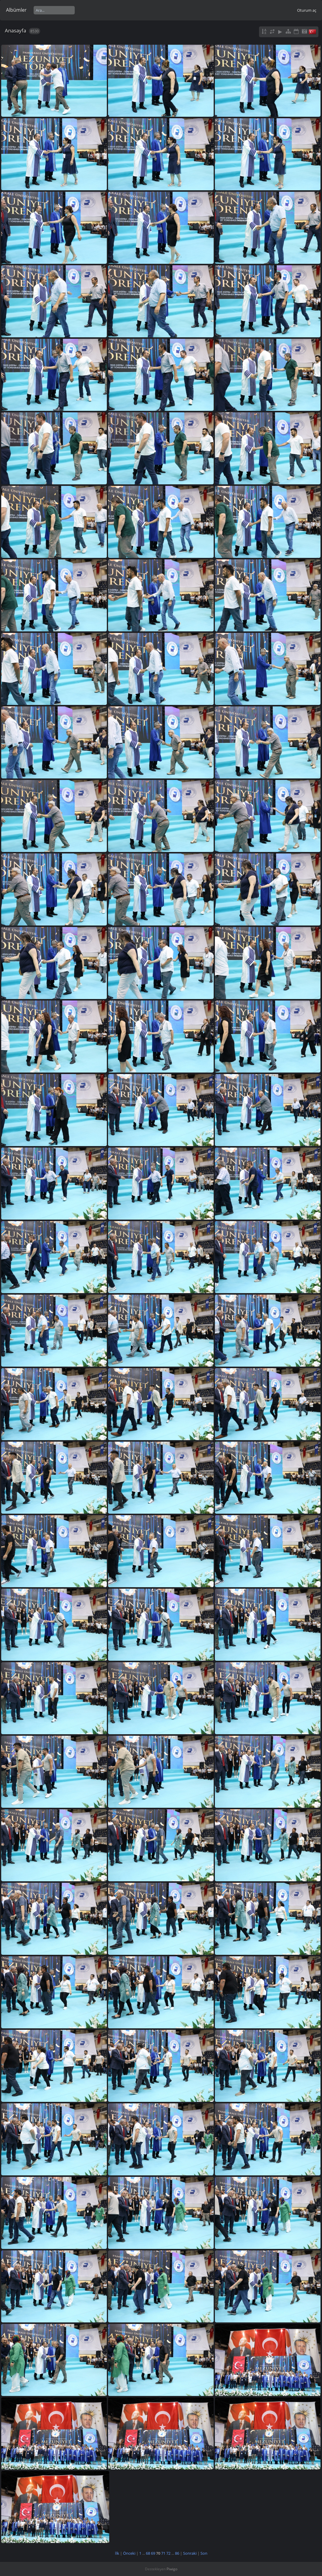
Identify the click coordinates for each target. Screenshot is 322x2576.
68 (148, 2553)
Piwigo (172, 2568)
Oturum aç (306, 10)
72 (168, 2553)
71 (163, 2553)
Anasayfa (15, 30)
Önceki (129, 2553)
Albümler (16, 10)
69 (153, 2553)
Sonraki (190, 2553)
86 (177, 2553)
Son (203, 2553)
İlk (117, 2553)
